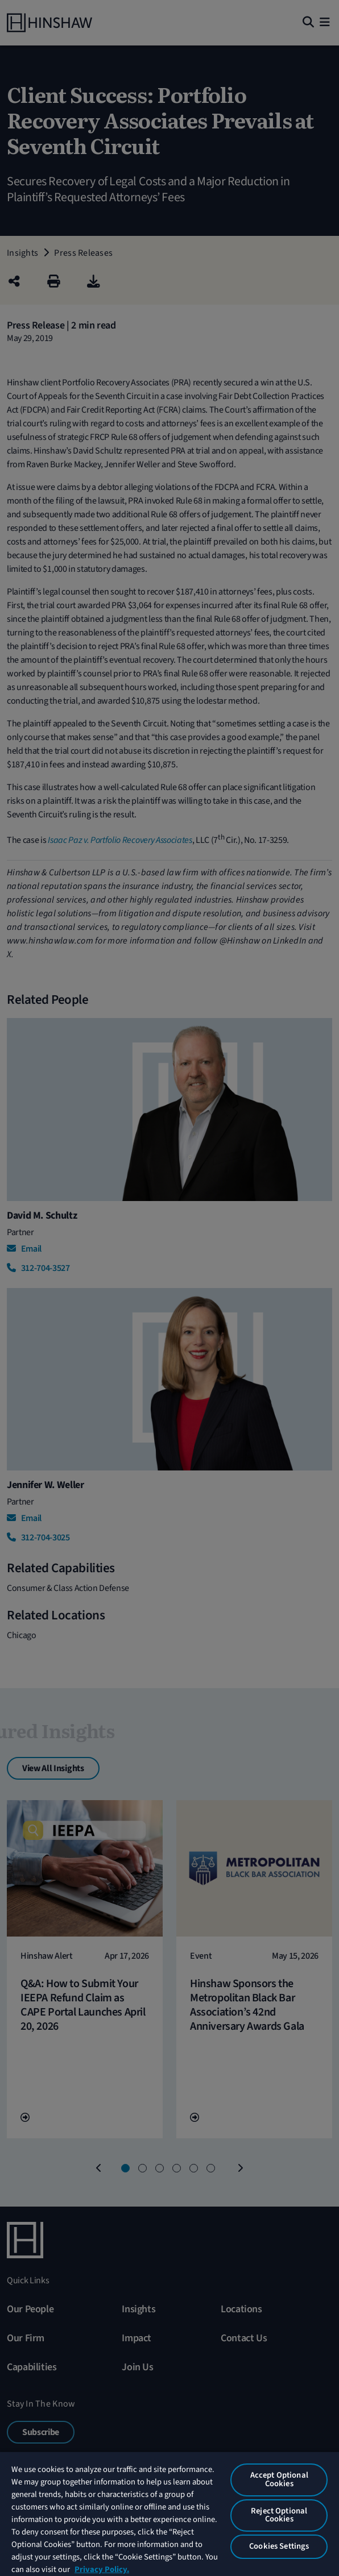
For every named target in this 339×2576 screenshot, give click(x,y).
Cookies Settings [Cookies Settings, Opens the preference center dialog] (279, 2546)
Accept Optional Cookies (279, 2479)
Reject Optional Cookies (279, 2515)
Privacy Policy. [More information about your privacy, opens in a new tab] (102, 2569)
